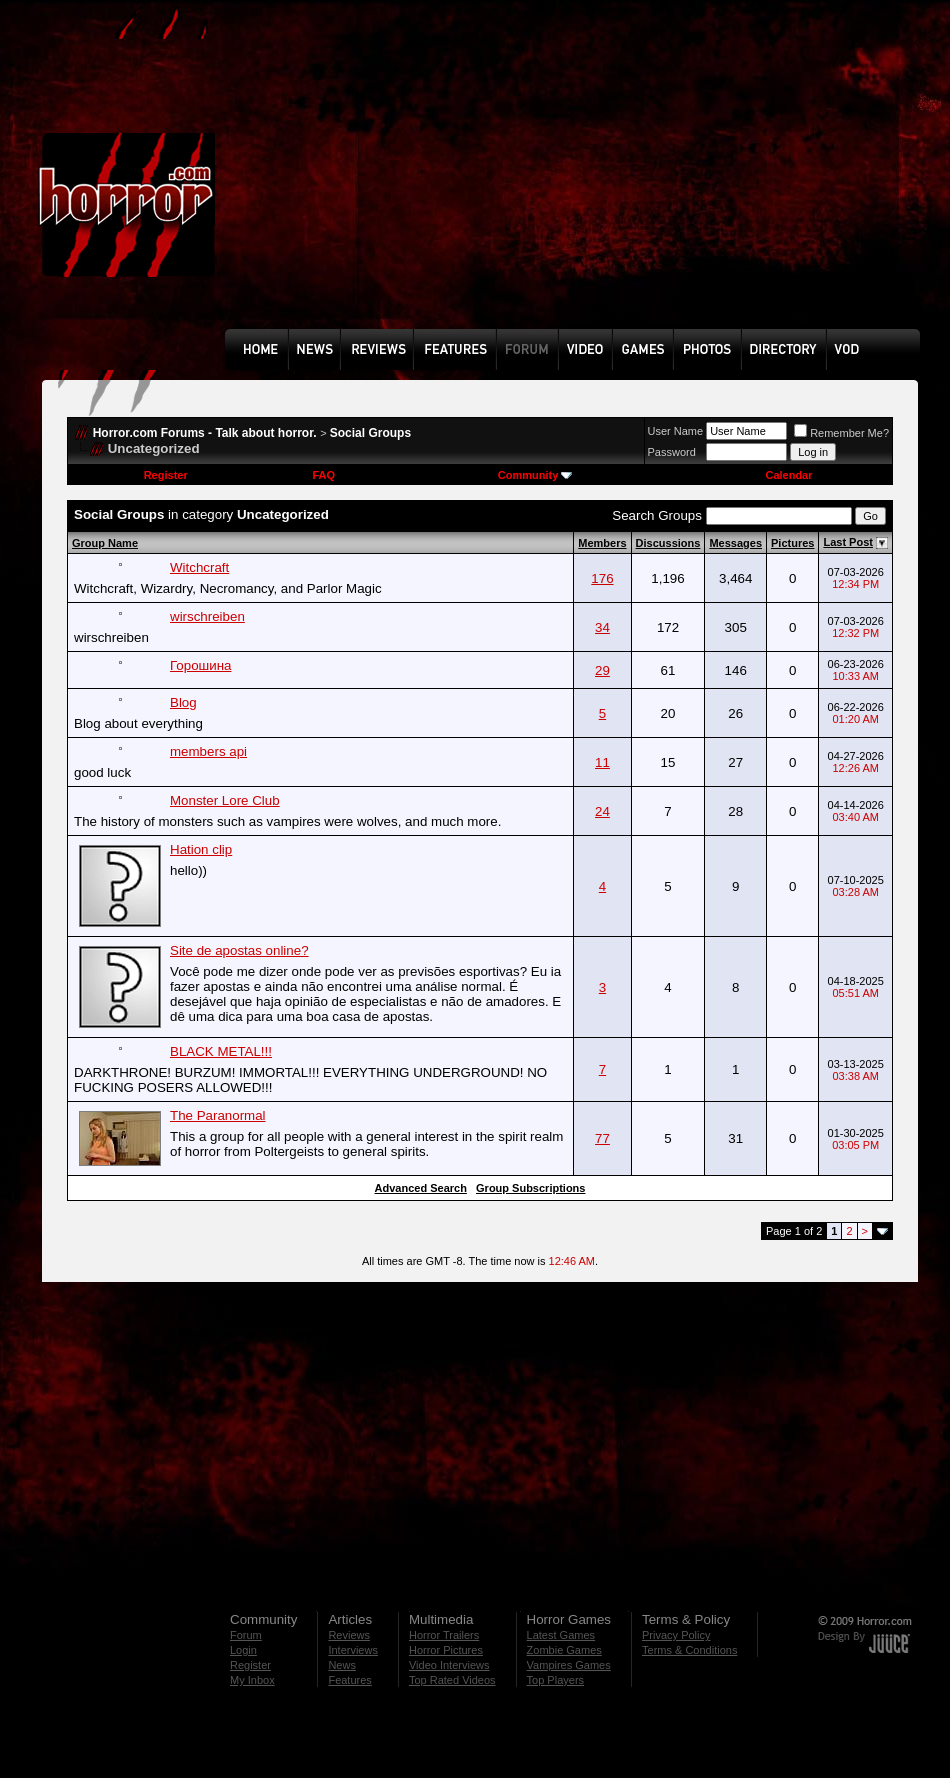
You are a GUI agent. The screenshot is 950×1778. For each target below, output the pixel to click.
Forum (246, 1635)
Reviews (349, 1635)
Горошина (200, 665)
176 (602, 578)
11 (602, 762)
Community (535, 475)
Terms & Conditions (689, 1650)
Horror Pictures (446, 1650)
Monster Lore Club (225, 800)
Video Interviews (449, 1665)
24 (602, 811)
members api (208, 751)
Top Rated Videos (452, 1680)
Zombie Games (564, 1650)
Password (672, 452)
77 (602, 1138)
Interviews (353, 1650)
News (342, 1665)
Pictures (792, 543)
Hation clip (201, 849)
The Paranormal (218, 1115)
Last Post (848, 542)
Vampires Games (569, 1665)
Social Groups (370, 433)
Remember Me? (841, 433)
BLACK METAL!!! (221, 1051)
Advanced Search (421, 1188)
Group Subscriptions (530, 1188)
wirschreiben (207, 616)
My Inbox (252, 1680)
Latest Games (561, 1635)
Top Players (555, 1680)
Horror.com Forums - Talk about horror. (205, 433)
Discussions (668, 543)
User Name (676, 431)
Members (602, 543)
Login (243, 1650)
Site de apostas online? (239, 950)
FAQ (323, 475)
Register (166, 475)
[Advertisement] (493, 179)
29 (602, 670)
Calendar (788, 475)
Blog (183, 702)
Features (349, 1680)
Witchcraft (199, 567)
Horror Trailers (444, 1635)
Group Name (105, 543)
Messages (735, 543)
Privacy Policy (676, 1635)
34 (602, 627)
